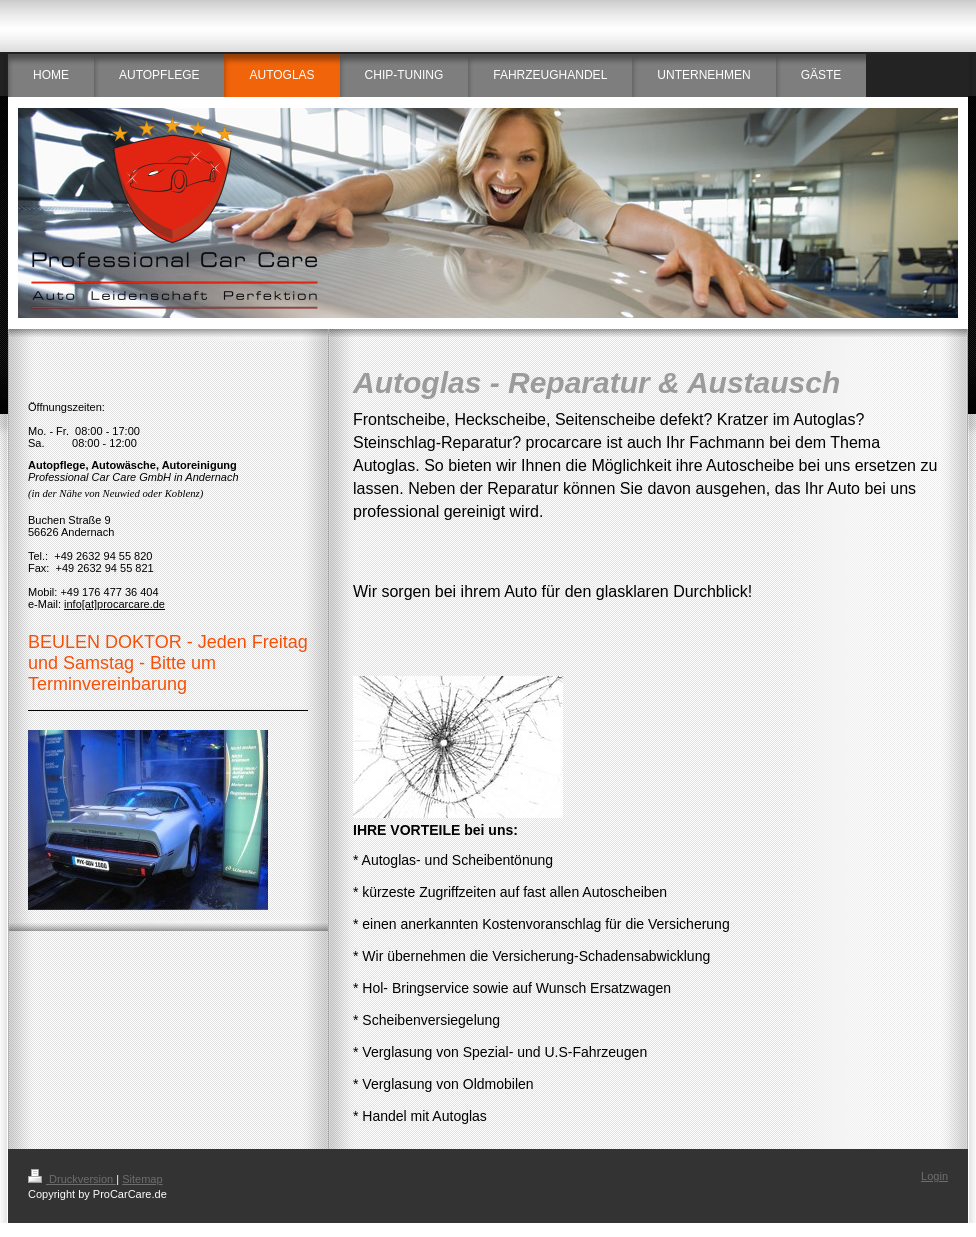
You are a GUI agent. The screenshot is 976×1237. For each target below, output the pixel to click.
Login (934, 1176)
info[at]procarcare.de (114, 604)
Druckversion (72, 1179)
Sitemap (142, 1179)
